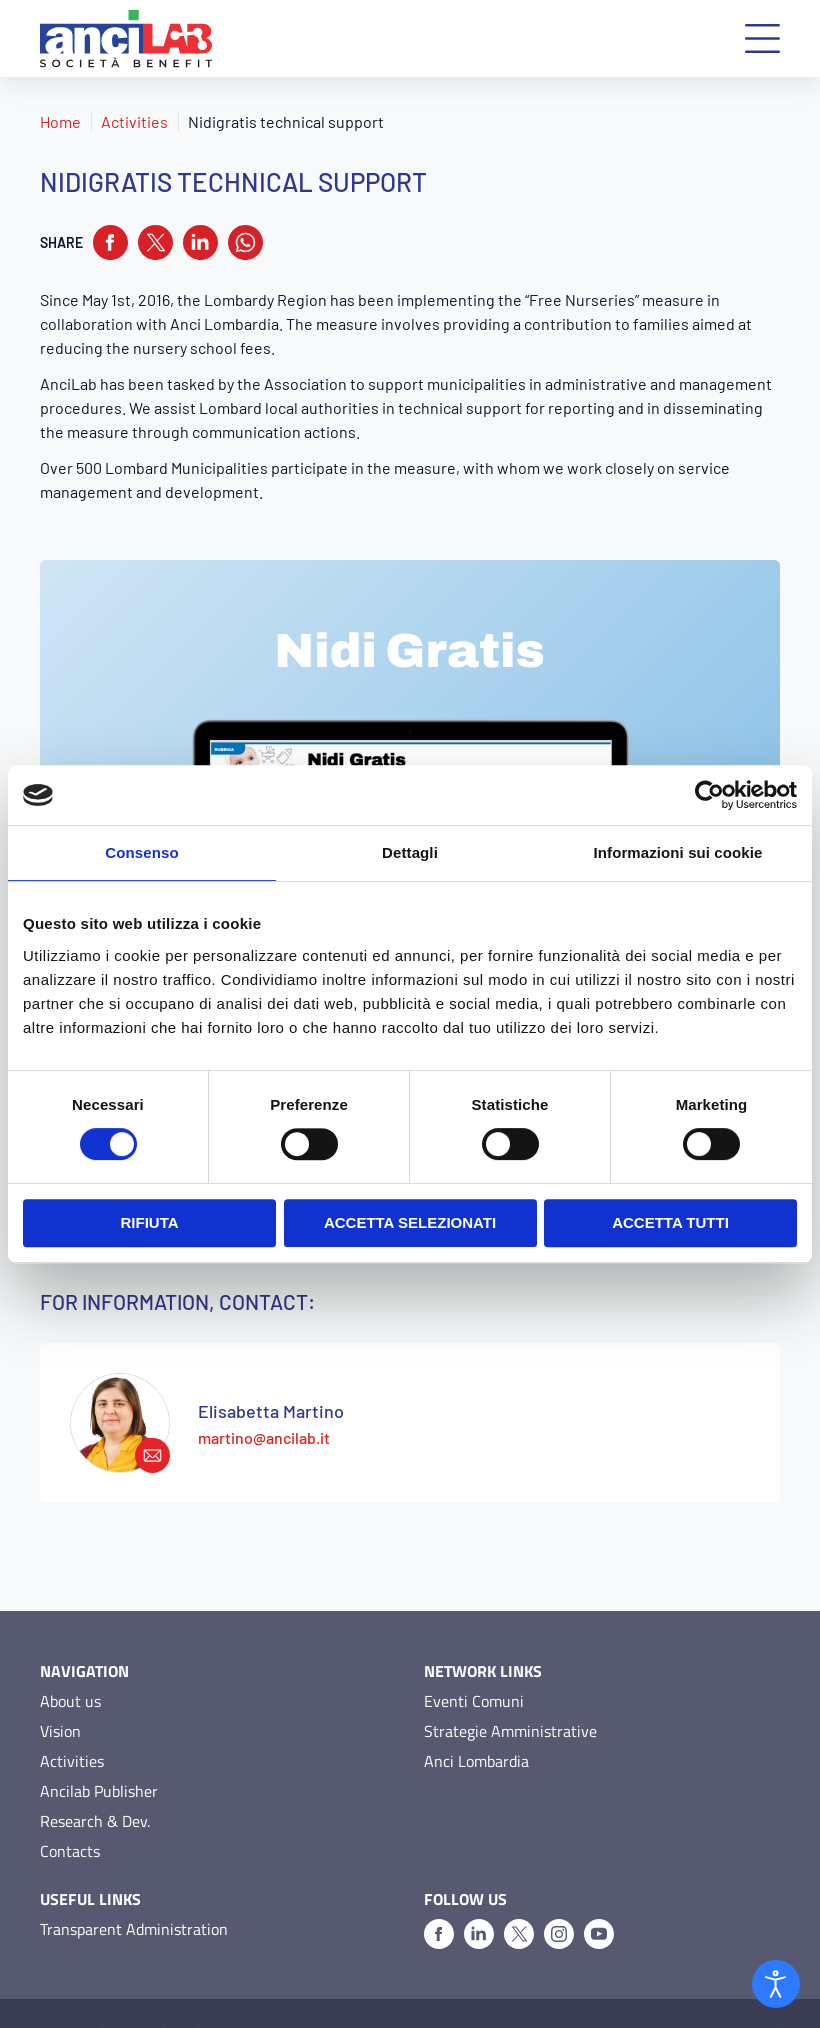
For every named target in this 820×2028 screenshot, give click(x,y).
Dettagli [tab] (410, 852)
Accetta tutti (670, 1222)
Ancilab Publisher (99, 1752)
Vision (60, 1692)
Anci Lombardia (476, 1722)
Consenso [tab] (141, 852)
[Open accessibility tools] (776, 1984)
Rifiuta (149, 1222)
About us (70, 1662)
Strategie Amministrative (510, 1692)
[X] (519, 1895)
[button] (762, 38)
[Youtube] (599, 1895)
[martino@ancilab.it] (120, 1384)
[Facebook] (439, 1895)
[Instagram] (559, 1895)
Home (60, 121)
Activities (134, 121)
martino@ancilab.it (264, 1398)
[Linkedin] (479, 1895)
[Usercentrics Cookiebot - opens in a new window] (709, 795)
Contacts (70, 1812)
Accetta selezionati (410, 1222)
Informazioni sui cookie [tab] (678, 852)
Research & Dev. (95, 1782)
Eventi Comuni (474, 1662)
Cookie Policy (178, 1994)
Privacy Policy (80, 1994)
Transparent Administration (134, 1890)
